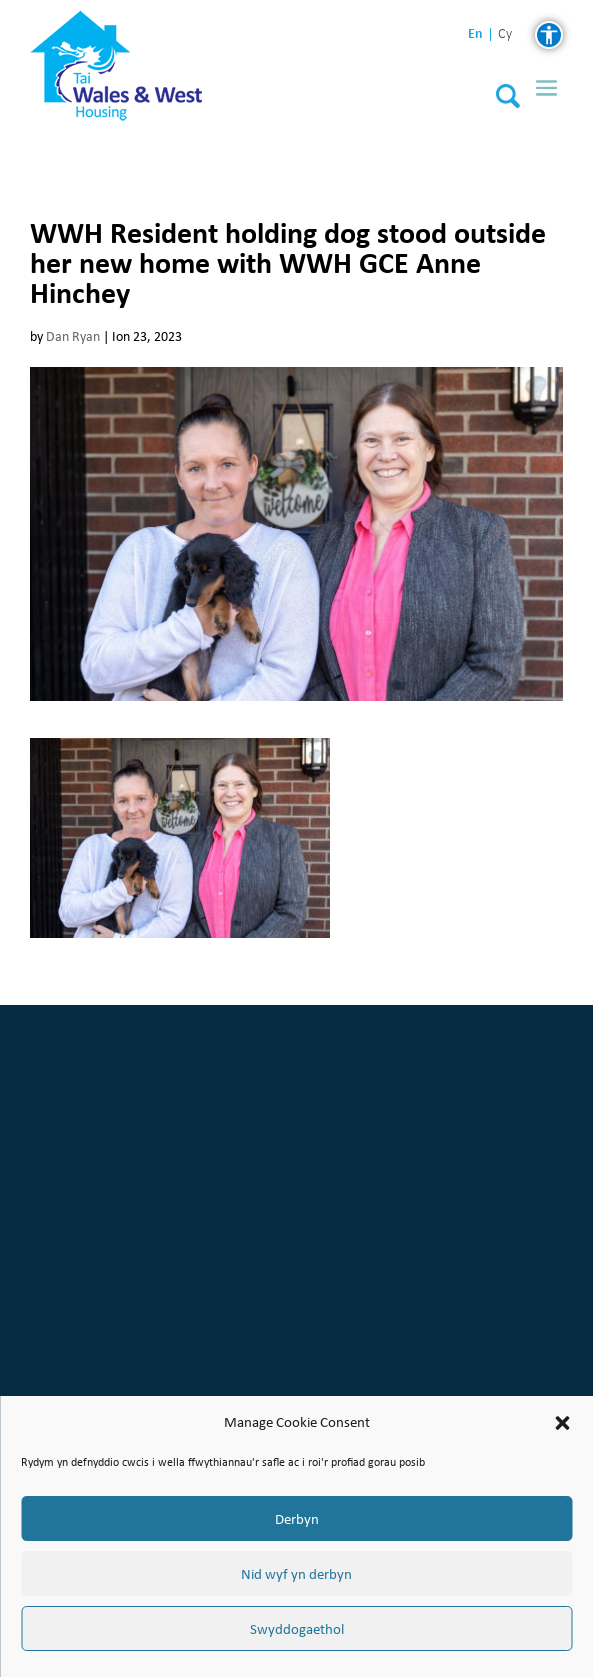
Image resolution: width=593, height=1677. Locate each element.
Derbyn (297, 1519)
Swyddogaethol (297, 1629)
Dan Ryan (73, 336)
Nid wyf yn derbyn (296, 1574)
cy (505, 34)
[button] (562, 1423)
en (475, 33)
